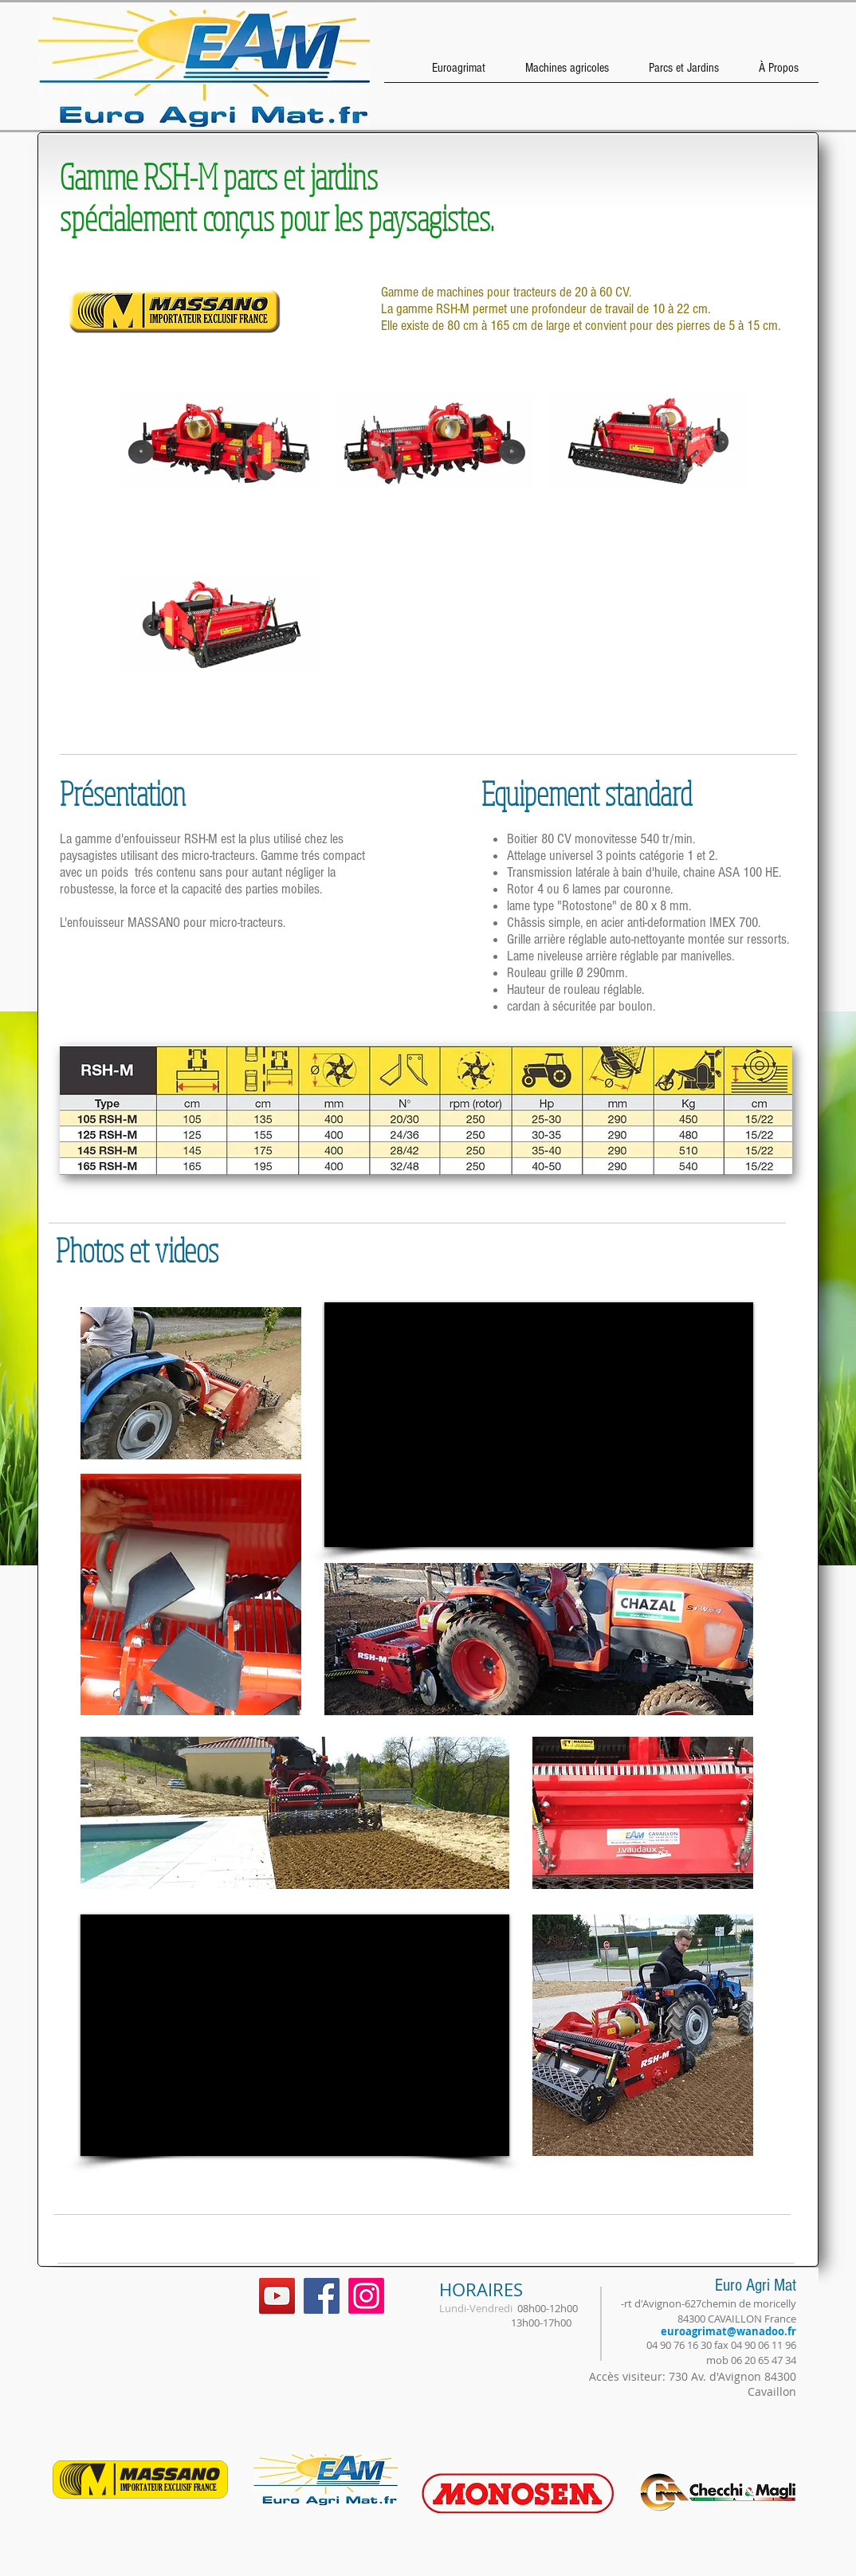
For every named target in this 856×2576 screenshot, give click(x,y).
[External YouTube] (538, 1424)
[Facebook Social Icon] (322, 2296)
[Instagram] (366, 2296)
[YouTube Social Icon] (277, 2296)
